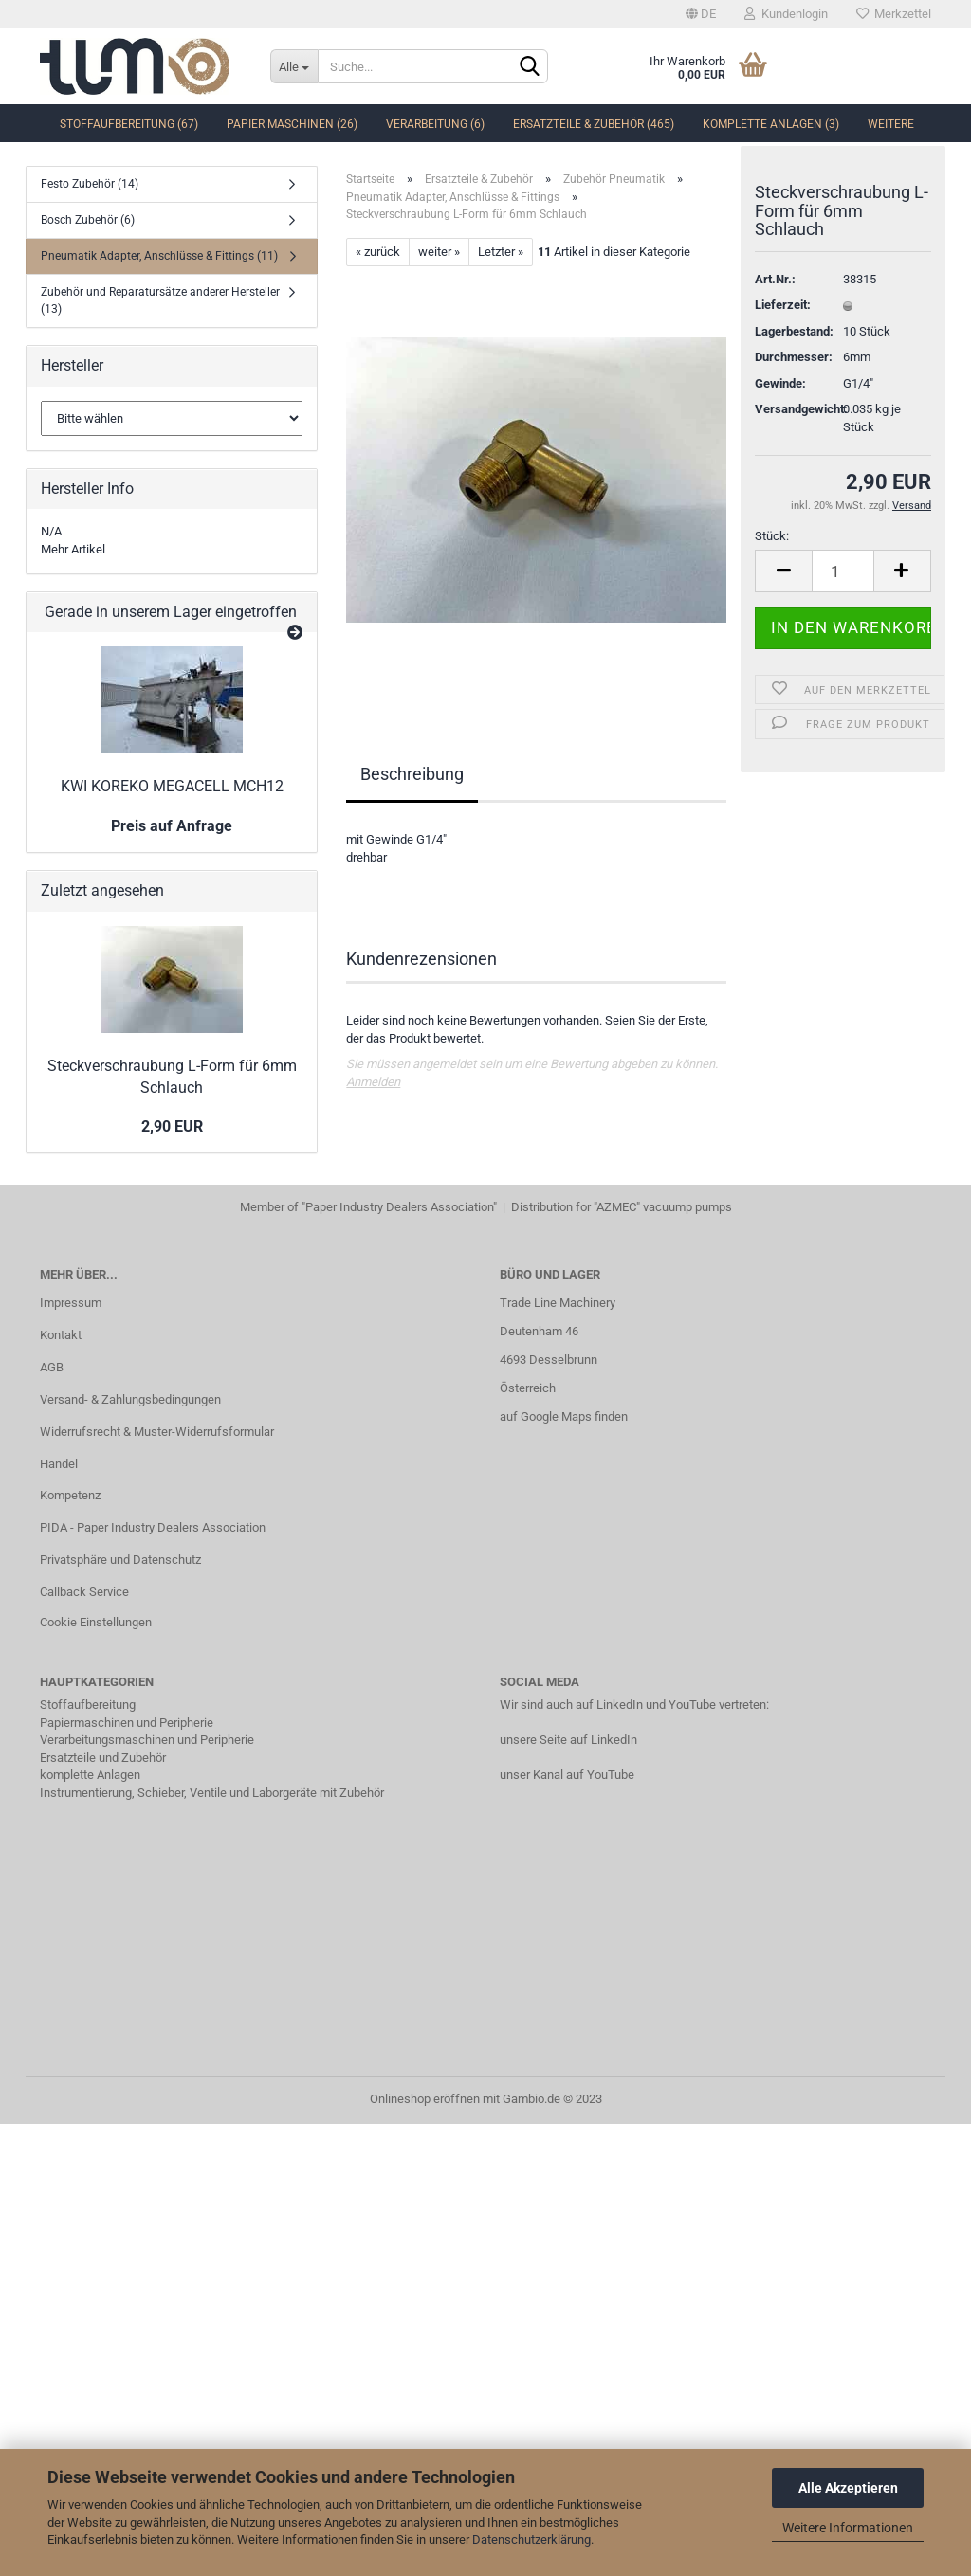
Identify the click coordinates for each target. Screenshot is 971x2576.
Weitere (891, 124)
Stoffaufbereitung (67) (129, 124)
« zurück (378, 252)
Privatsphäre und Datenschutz (120, 1559)
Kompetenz (70, 1495)
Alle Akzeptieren (848, 2487)
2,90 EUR (172, 1126)
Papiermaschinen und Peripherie (126, 1722)
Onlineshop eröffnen (425, 2099)
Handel (59, 1464)
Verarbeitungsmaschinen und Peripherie (147, 1739)
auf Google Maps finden (564, 1416)
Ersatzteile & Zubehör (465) (593, 124)
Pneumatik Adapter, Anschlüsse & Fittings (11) (159, 256)
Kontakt (61, 1335)
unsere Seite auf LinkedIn (568, 1739)
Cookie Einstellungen (96, 1622)
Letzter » (500, 252)
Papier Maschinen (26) (292, 124)
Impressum (70, 1303)
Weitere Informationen (847, 2527)
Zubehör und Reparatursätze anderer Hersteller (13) (160, 300)
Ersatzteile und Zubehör (103, 1758)
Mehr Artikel (73, 549)
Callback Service (84, 1592)
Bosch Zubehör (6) (88, 220)
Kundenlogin (786, 14)
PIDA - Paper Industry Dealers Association (153, 1527)
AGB (52, 1367)
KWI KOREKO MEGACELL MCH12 (172, 786)
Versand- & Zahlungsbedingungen (130, 1399)
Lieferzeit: (783, 315)
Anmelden (373, 1082)
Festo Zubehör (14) (89, 183)
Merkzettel (893, 14)
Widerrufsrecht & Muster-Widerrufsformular (157, 1431)
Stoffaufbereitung (88, 1704)
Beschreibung (412, 774)
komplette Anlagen (90, 1775)
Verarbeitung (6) (435, 124)
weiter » (439, 252)
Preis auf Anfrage (171, 826)
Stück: (772, 546)
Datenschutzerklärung (531, 2539)
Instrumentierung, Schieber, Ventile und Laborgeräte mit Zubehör (212, 1793)
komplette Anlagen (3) (771, 124)
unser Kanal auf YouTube (567, 1775)
